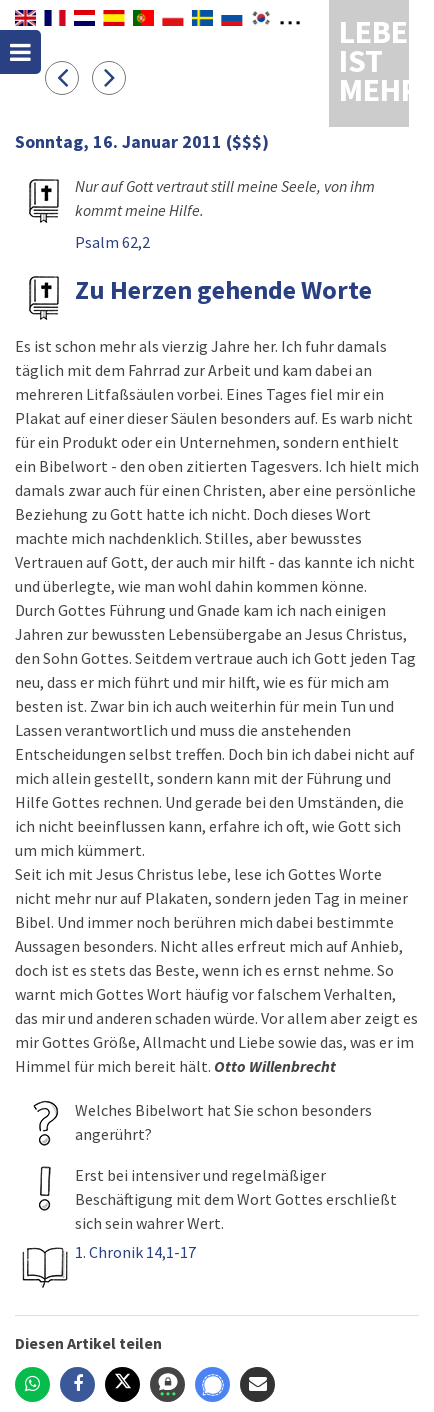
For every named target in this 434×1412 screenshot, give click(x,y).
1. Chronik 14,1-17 (135, 1252)
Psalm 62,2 (112, 242)
